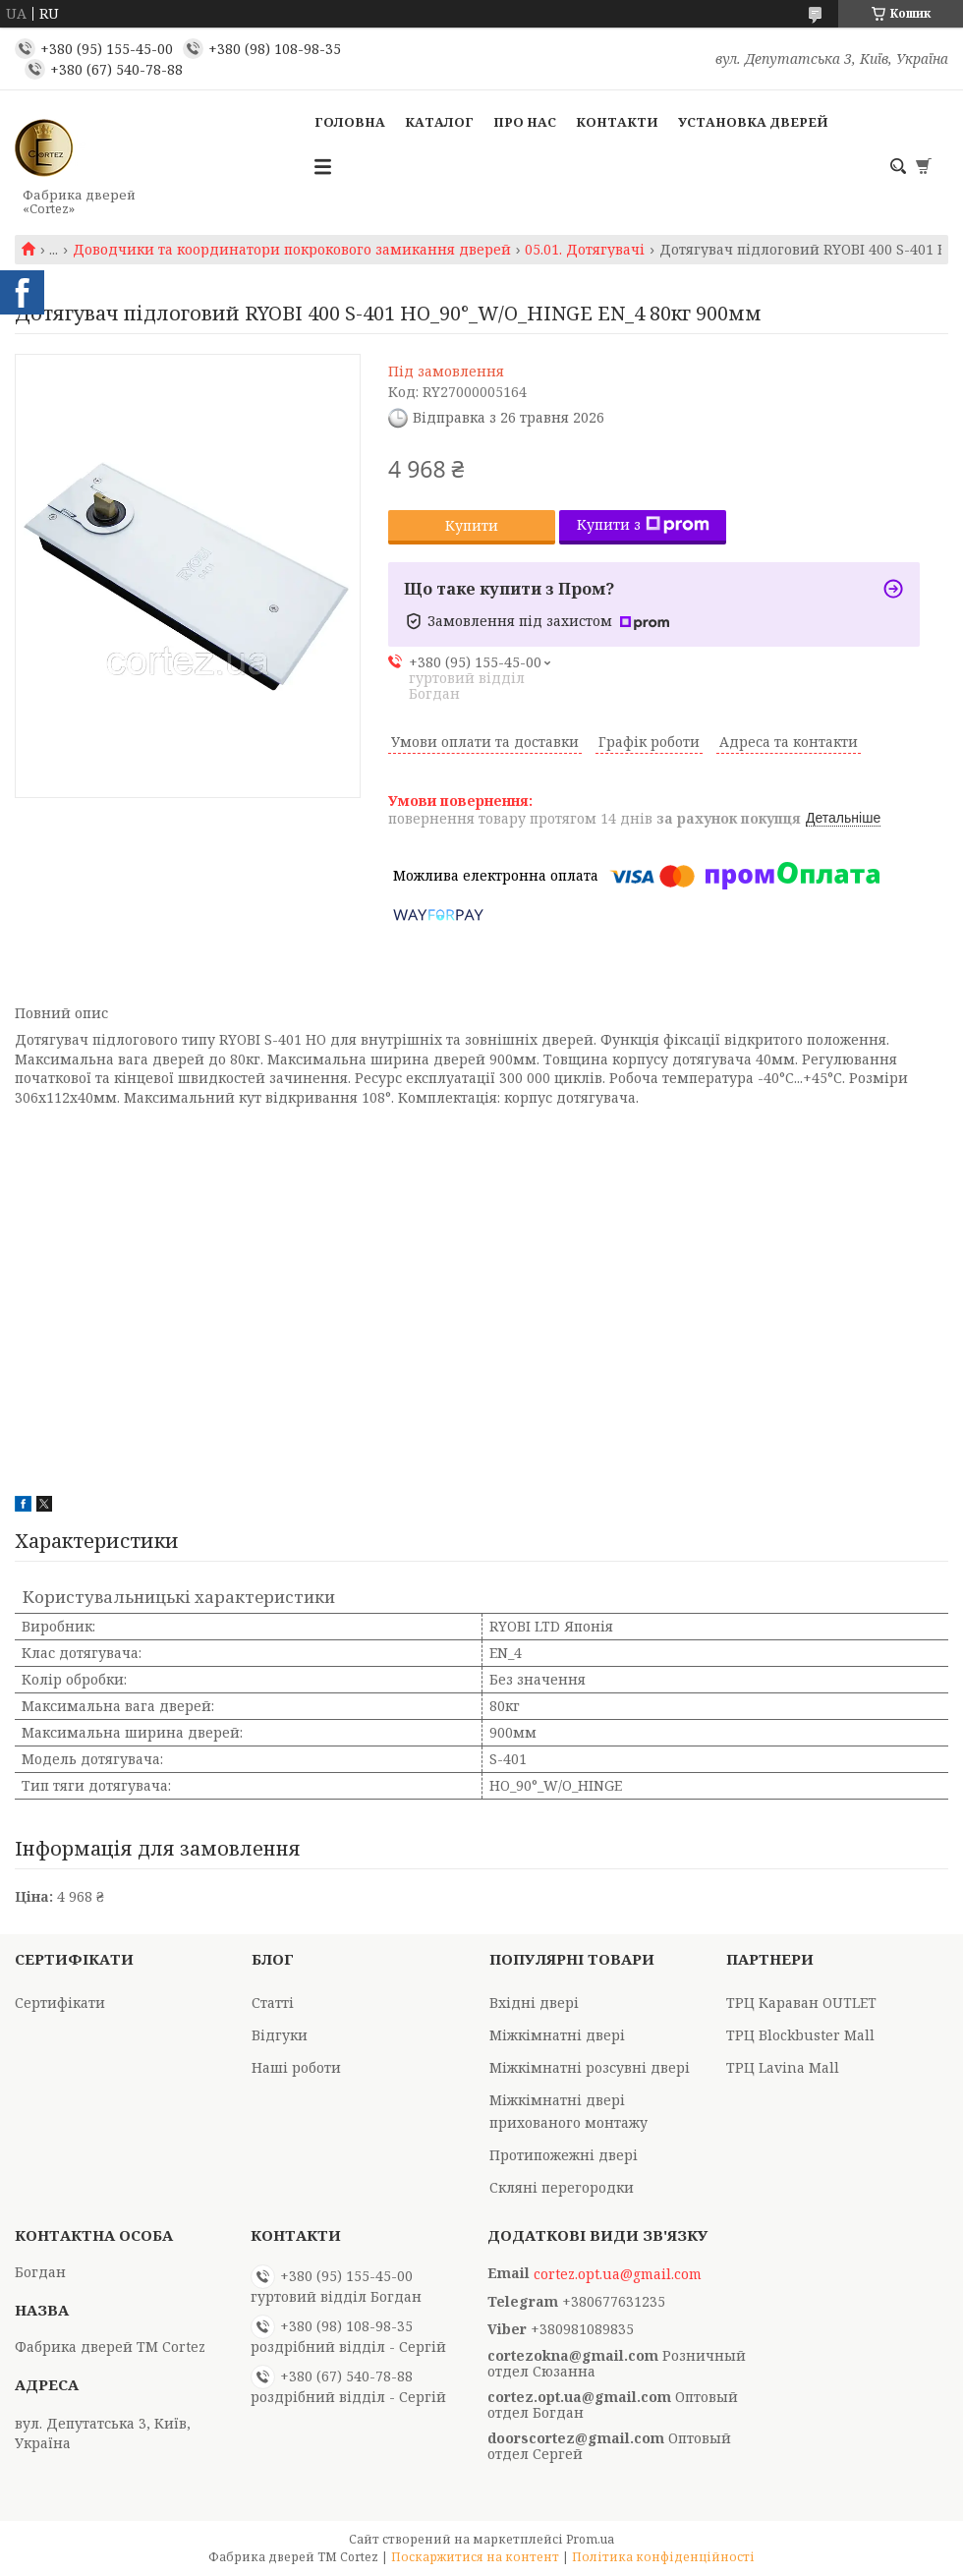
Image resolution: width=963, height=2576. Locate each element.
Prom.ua (590, 2539)
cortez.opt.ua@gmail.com (618, 2274)
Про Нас (524, 122)
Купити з (643, 524)
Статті (273, 2002)
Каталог (439, 122)
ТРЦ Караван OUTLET (801, 2002)
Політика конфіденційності (663, 2556)
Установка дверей (753, 122)
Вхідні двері (534, 2002)
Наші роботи (296, 2067)
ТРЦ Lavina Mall (782, 2067)
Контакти (617, 122)
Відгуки (280, 2035)
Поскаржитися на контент (475, 2556)
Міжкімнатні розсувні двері (589, 2067)
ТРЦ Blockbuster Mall (800, 2035)
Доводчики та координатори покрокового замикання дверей (292, 250)
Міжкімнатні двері (557, 2035)
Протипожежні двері (563, 2155)
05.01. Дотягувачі (585, 250)
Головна (349, 122)
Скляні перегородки (561, 2187)
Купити (471, 525)
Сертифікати (60, 2002)
